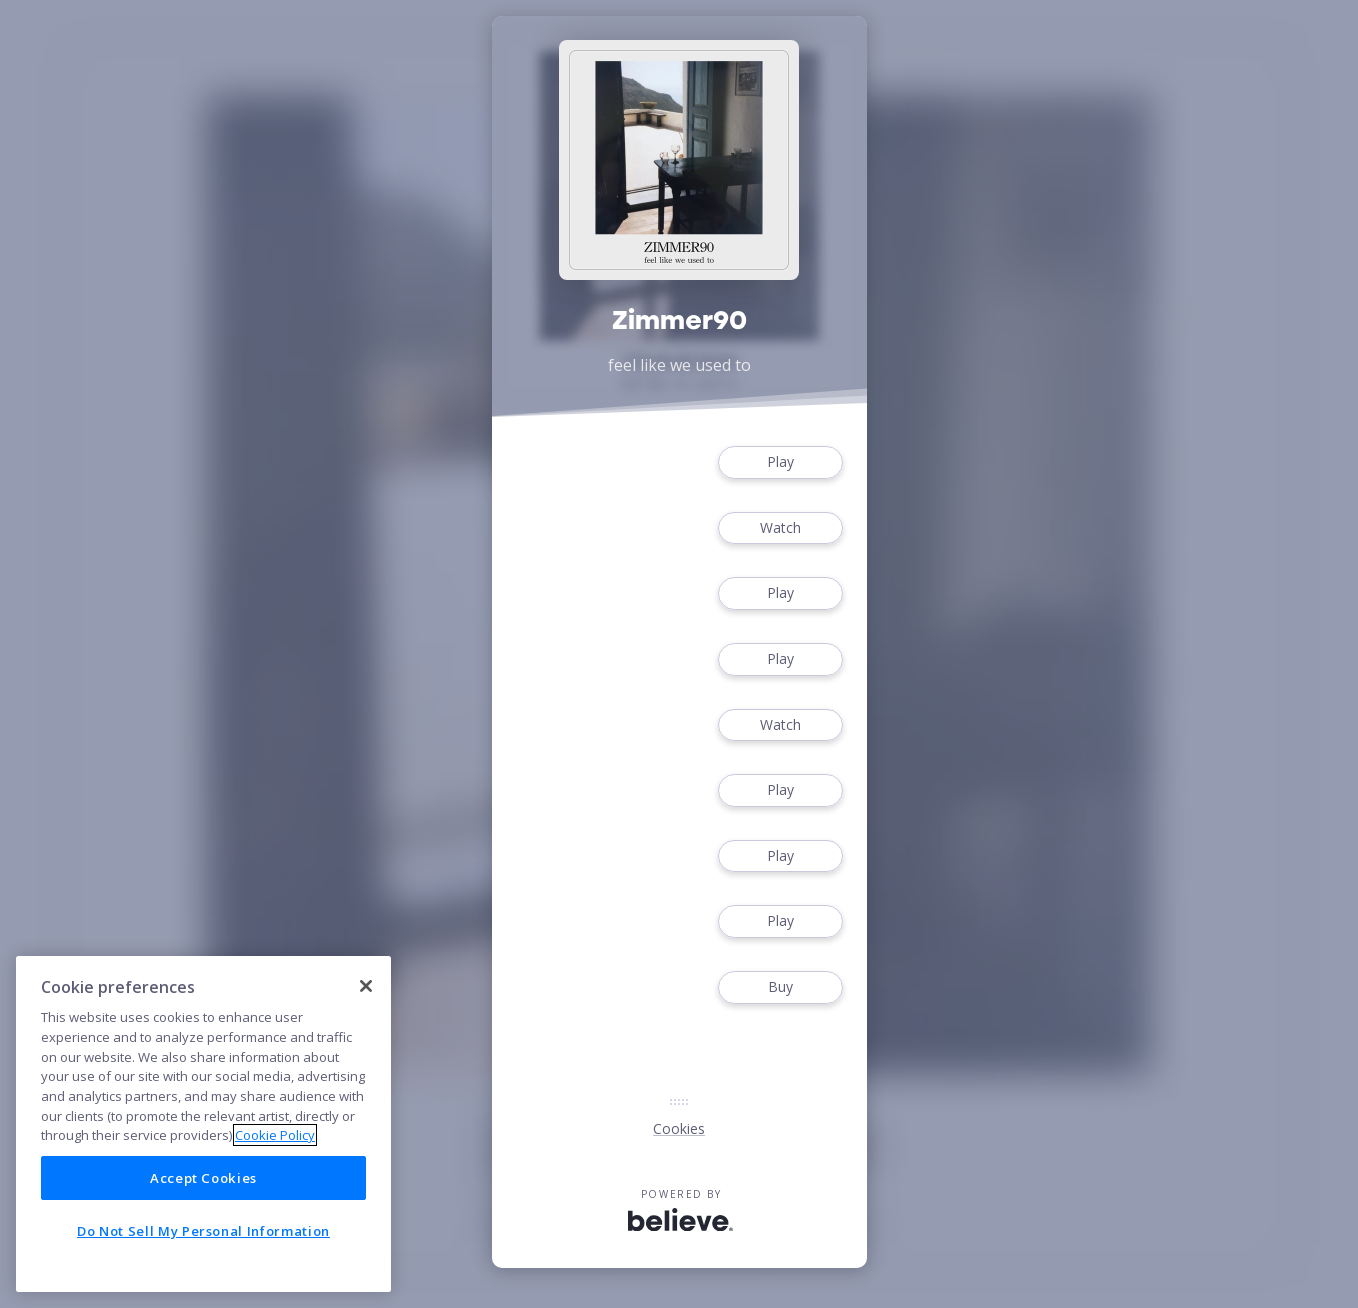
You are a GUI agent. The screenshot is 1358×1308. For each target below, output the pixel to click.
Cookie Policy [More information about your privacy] (275, 1135)
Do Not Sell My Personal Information (203, 1231)
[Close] (366, 986)
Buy (780, 987)
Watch (780, 528)
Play (780, 462)
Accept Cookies (203, 1178)
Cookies (679, 1128)
